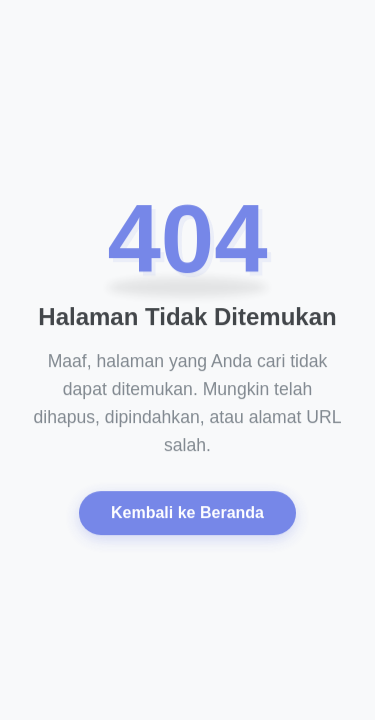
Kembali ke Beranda (187, 514)
